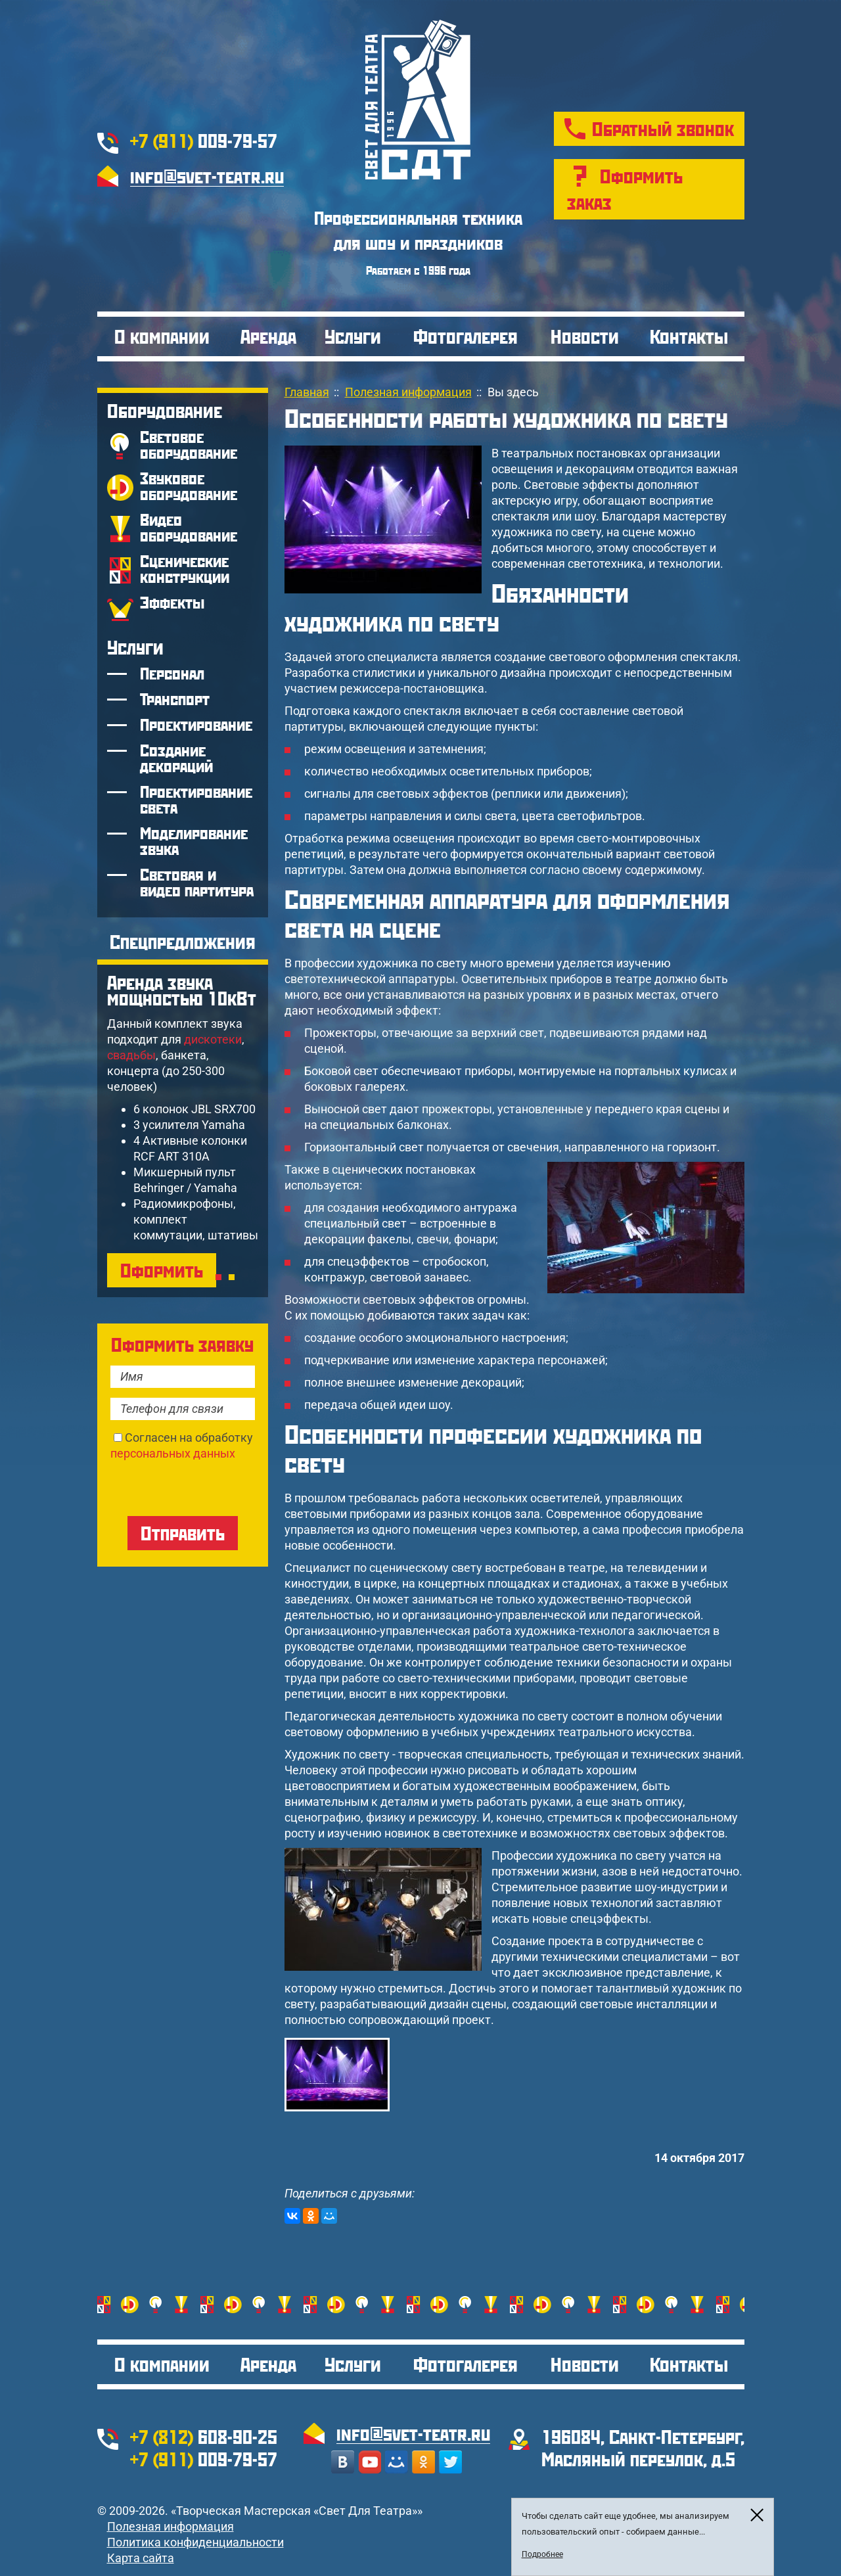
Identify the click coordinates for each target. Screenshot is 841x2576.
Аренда (268, 336)
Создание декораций (176, 758)
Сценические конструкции (184, 569)
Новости (585, 336)
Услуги (353, 336)
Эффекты (172, 602)
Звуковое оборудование (188, 486)
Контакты (689, 336)
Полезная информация (170, 2526)
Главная (306, 392)
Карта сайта (140, 2558)
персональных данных (172, 1453)
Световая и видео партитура (197, 882)
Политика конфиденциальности (195, 2542)
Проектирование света (196, 799)
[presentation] (210, 1487)
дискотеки (213, 1039)
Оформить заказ (625, 189)
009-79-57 (203, 140)
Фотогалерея (465, 336)
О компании (162, 336)
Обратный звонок (663, 128)
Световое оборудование (188, 444)
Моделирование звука (194, 841)
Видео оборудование (188, 527)
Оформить (161, 1270)
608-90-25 (203, 2436)
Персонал (172, 673)
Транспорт (175, 699)
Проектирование (196, 724)
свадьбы (131, 1055)
